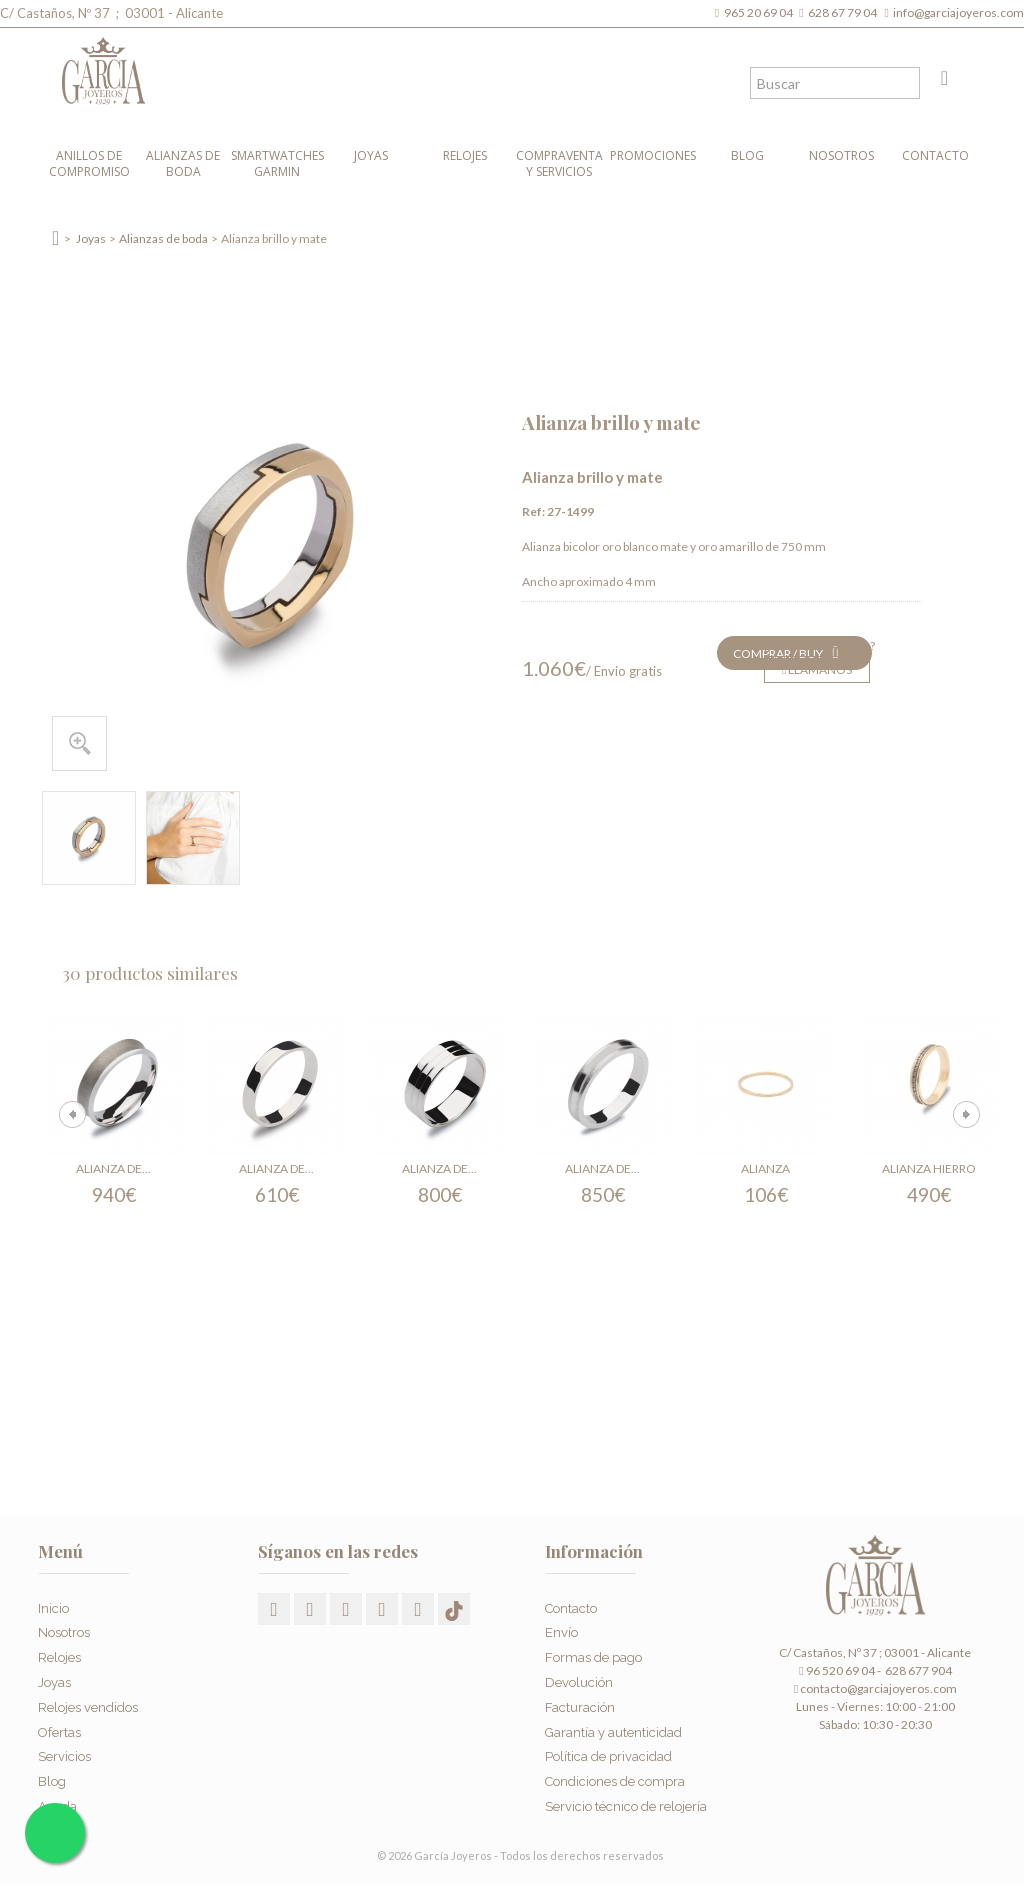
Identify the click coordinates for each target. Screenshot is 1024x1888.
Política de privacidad (608, 1749)
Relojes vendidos (88, 1700)
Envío (561, 1625)
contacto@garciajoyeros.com (878, 1688)
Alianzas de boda (183, 163)
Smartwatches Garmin (277, 163)
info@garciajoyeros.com (958, 12)
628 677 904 (917, 1670)
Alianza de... (113, 1168)
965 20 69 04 (760, 12)
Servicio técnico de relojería (626, 1799)
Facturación (580, 1700)
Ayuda (57, 1799)
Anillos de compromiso (89, 163)
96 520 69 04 (836, 1670)
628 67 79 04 (844, 12)
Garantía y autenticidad (613, 1724)
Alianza (765, 1168)
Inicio (53, 1601)
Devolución (579, 1675)
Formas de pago (593, 1650)
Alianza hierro (929, 1168)
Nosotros (841, 155)
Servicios (64, 1749)
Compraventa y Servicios (559, 163)
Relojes (465, 155)
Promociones (653, 155)
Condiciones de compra (615, 1774)
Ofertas (59, 1724)
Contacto (935, 155)
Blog (747, 155)
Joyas (371, 155)
